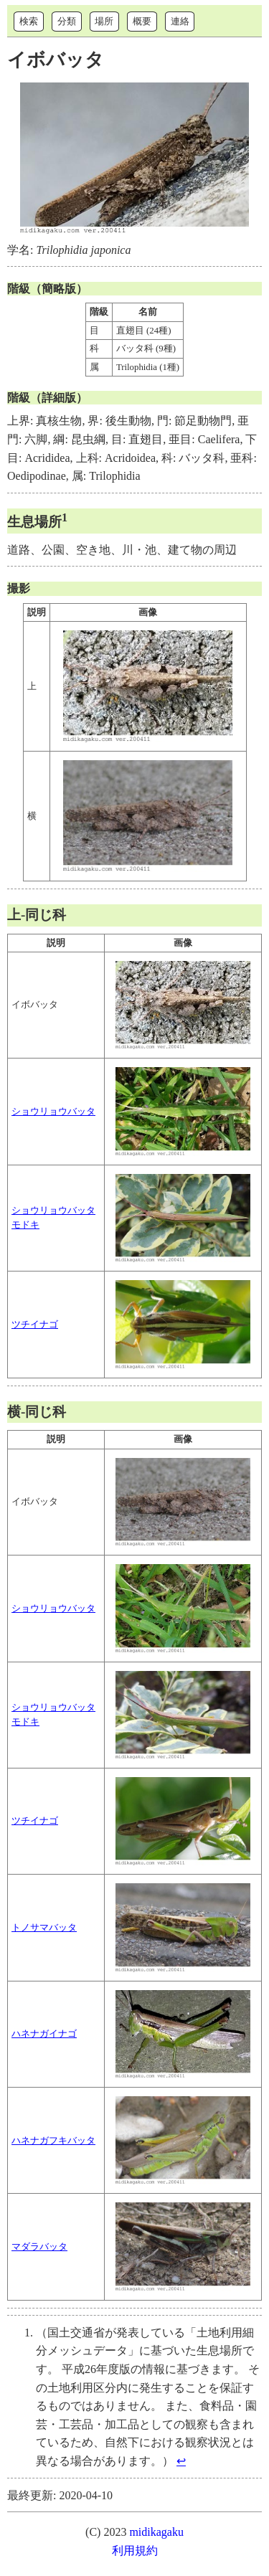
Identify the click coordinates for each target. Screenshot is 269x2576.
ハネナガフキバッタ (53, 2141)
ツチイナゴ (34, 1325)
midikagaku (156, 2532)
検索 (28, 21)
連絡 (180, 21)
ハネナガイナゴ (44, 2034)
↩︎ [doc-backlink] (181, 2461)
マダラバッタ (39, 2247)
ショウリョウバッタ (53, 1112)
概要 (142, 21)
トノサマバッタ (44, 1928)
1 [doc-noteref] (64, 517)
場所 (104, 21)
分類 (66, 21)
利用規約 (135, 2550)
